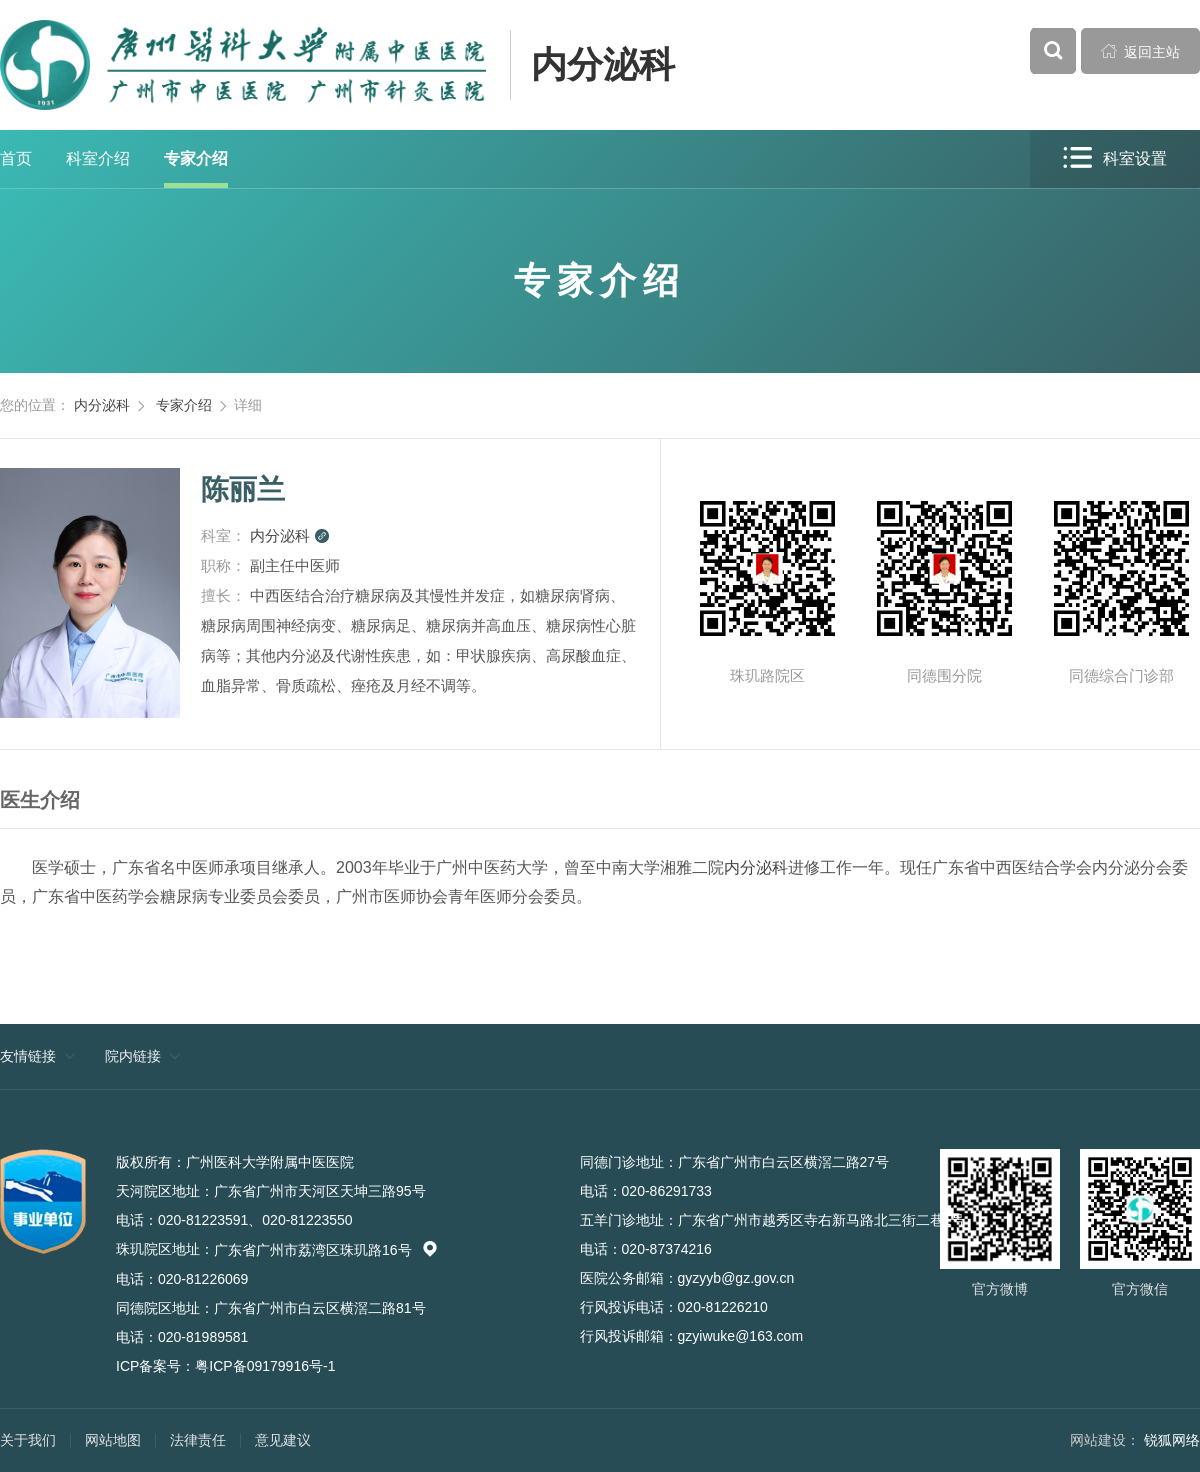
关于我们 (28, 1440)
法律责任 (198, 1440)
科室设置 (1115, 158)
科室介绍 (98, 158)
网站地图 (113, 1440)
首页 (16, 158)
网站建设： (1105, 1440)
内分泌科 (603, 64)
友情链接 (28, 1056)
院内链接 (133, 1056)
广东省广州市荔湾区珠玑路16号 (326, 1250)
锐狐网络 (1172, 1440)
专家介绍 (196, 158)
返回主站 (1141, 51)
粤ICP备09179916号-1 (265, 1366)
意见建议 (283, 1440)
